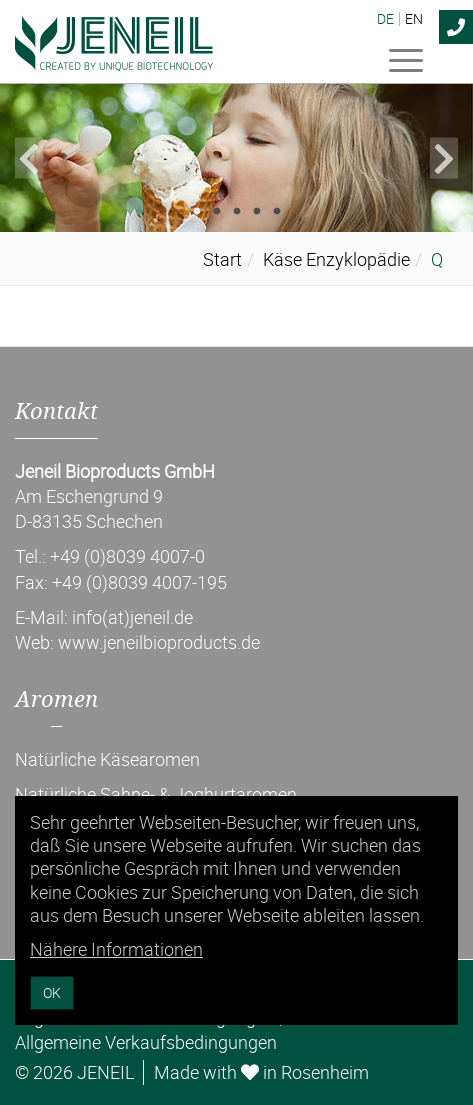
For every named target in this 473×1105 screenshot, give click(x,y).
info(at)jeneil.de (132, 617)
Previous (29, 157)
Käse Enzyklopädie (336, 259)
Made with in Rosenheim (261, 1072)
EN (414, 19)
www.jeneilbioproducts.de (159, 642)
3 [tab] (237, 212)
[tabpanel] (236, 158)
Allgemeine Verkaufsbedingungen (146, 1042)
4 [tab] (257, 212)
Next (444, 157)
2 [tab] (217, 212)
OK (52, 992)
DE (385, 19)
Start (222, 259)
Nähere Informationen (116, 949)
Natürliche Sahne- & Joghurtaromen (156, 794)
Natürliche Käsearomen (107, 759)
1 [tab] (197, 212)
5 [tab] (277, 212)
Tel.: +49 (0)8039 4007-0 (110, 556)
